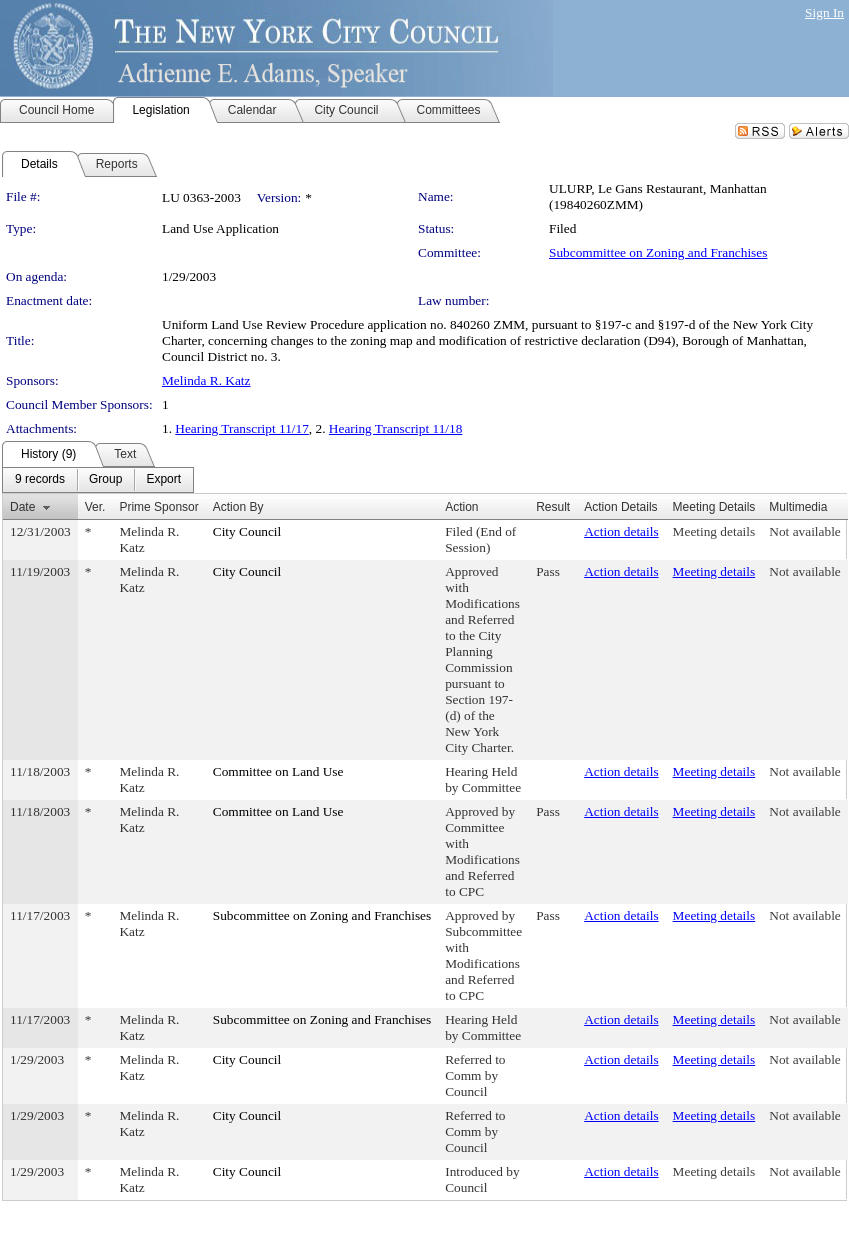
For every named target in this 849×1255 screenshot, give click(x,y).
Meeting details (714, 531)
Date (22, 507)
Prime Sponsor (158, 507)
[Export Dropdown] (163, 480)
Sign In (824, 12)
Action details (621, 531)
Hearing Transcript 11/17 (242, 428)
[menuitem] (40, 480)
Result (553, 507)
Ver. (95, 507)
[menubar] (98, 480)
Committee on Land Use (278, 771)
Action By (238, 507)
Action (461, 507)
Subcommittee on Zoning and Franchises (658, 252)
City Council (247, 531)
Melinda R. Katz (206, 380)
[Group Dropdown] (105, 480)
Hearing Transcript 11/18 (396, 428)
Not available (804, 531)
